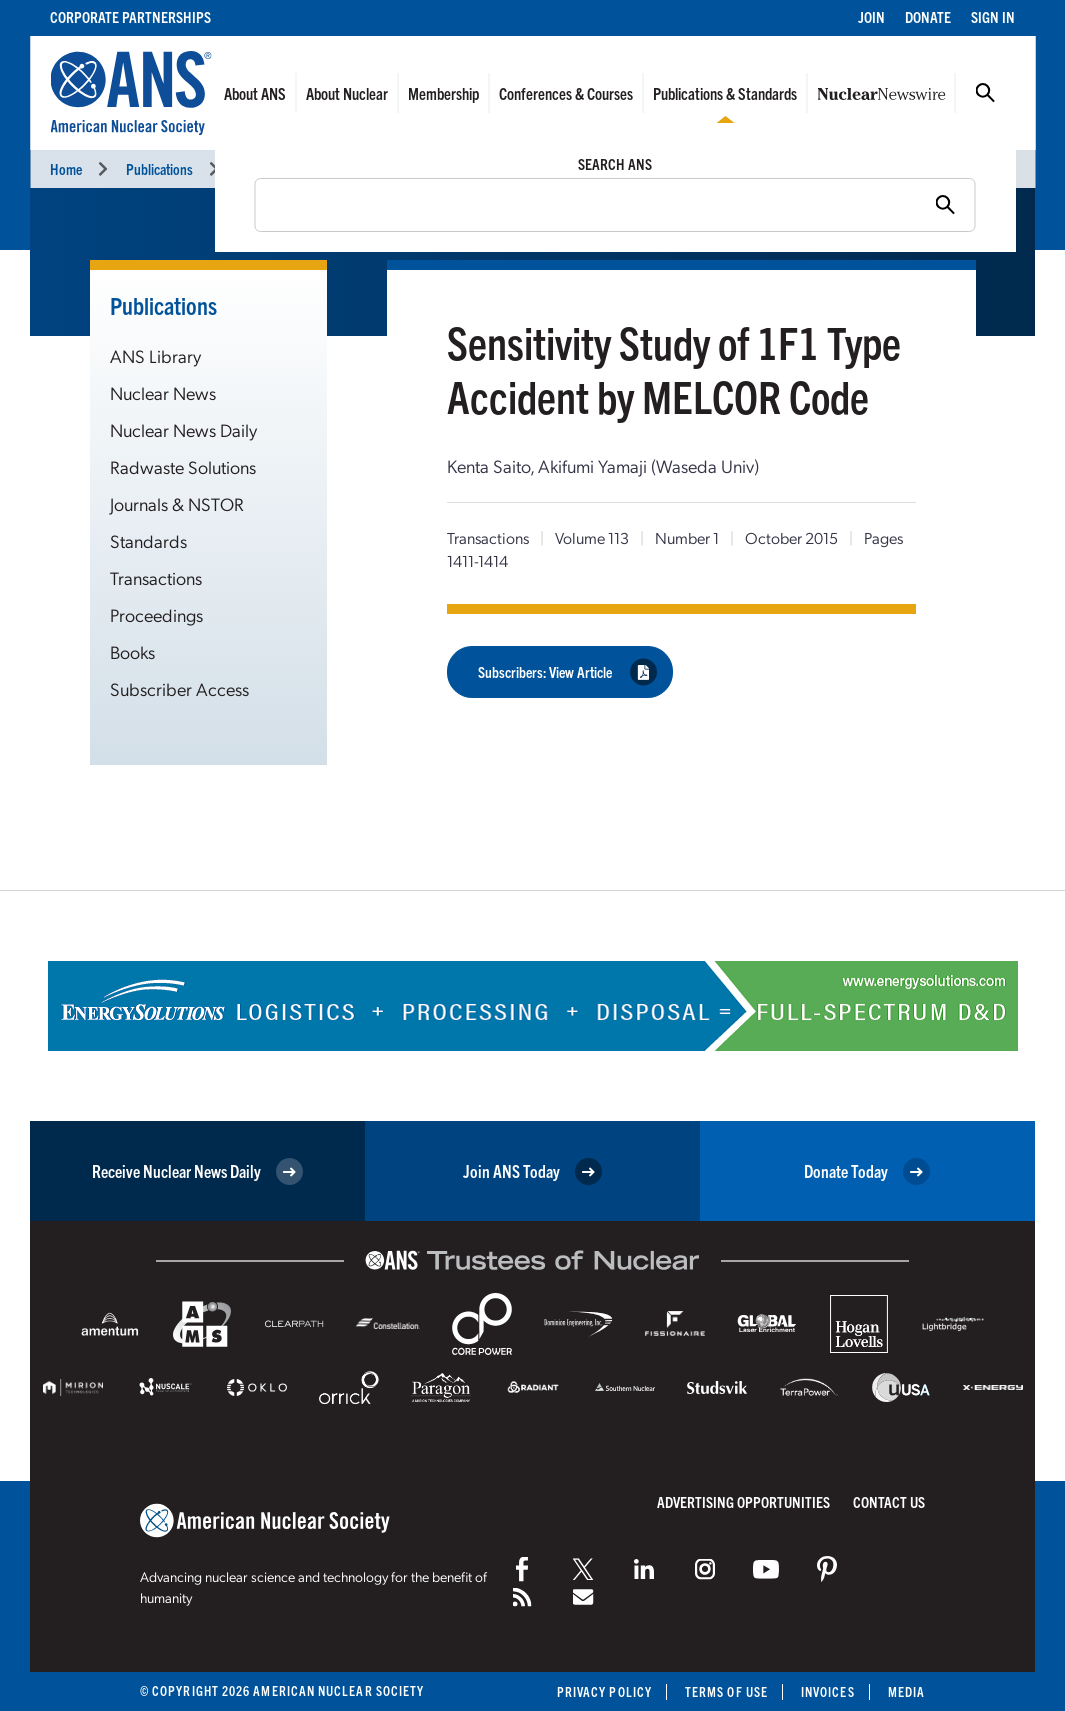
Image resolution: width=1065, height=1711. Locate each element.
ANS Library (155, 355)
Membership (443, 93)
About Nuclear (347, 93)
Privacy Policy (604, 1691)
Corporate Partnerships (130, 16)
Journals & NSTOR (177, 503)
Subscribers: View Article (567, 671)
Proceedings (156, 614)
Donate (928, 16)
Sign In (993, 16)
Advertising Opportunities (743, 1501)
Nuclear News (163, 392)
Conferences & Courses (566, 93)
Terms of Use (726, 1691)
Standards (148, 540)
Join (871, 16)
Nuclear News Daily (183, 429)
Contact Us (889, 1501)
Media (906, 1691)
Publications (159, 168)
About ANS (255, 93)
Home (66, 168)
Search (985, 93)
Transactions (271, 168)
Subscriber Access (179, 688)
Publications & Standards (725, 93)
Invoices (828, 1691)
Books (132, 651)
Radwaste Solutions (183, 466)
